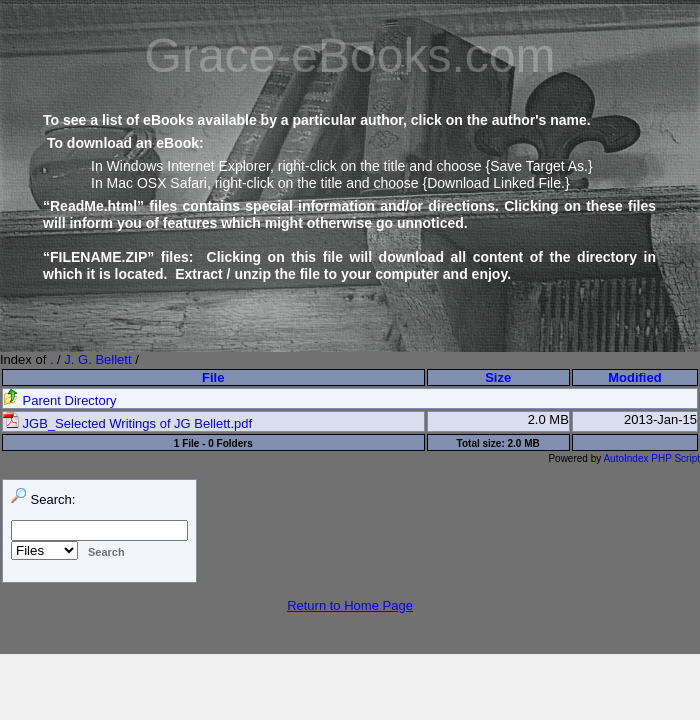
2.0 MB (548, 419)
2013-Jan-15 (660, 419)
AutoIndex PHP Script (651, 458)
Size (498, 377)
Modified (634, 377)
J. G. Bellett (97, 359)
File (213, 377)
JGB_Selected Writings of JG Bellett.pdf (127, 423)
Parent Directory (60, 400)
